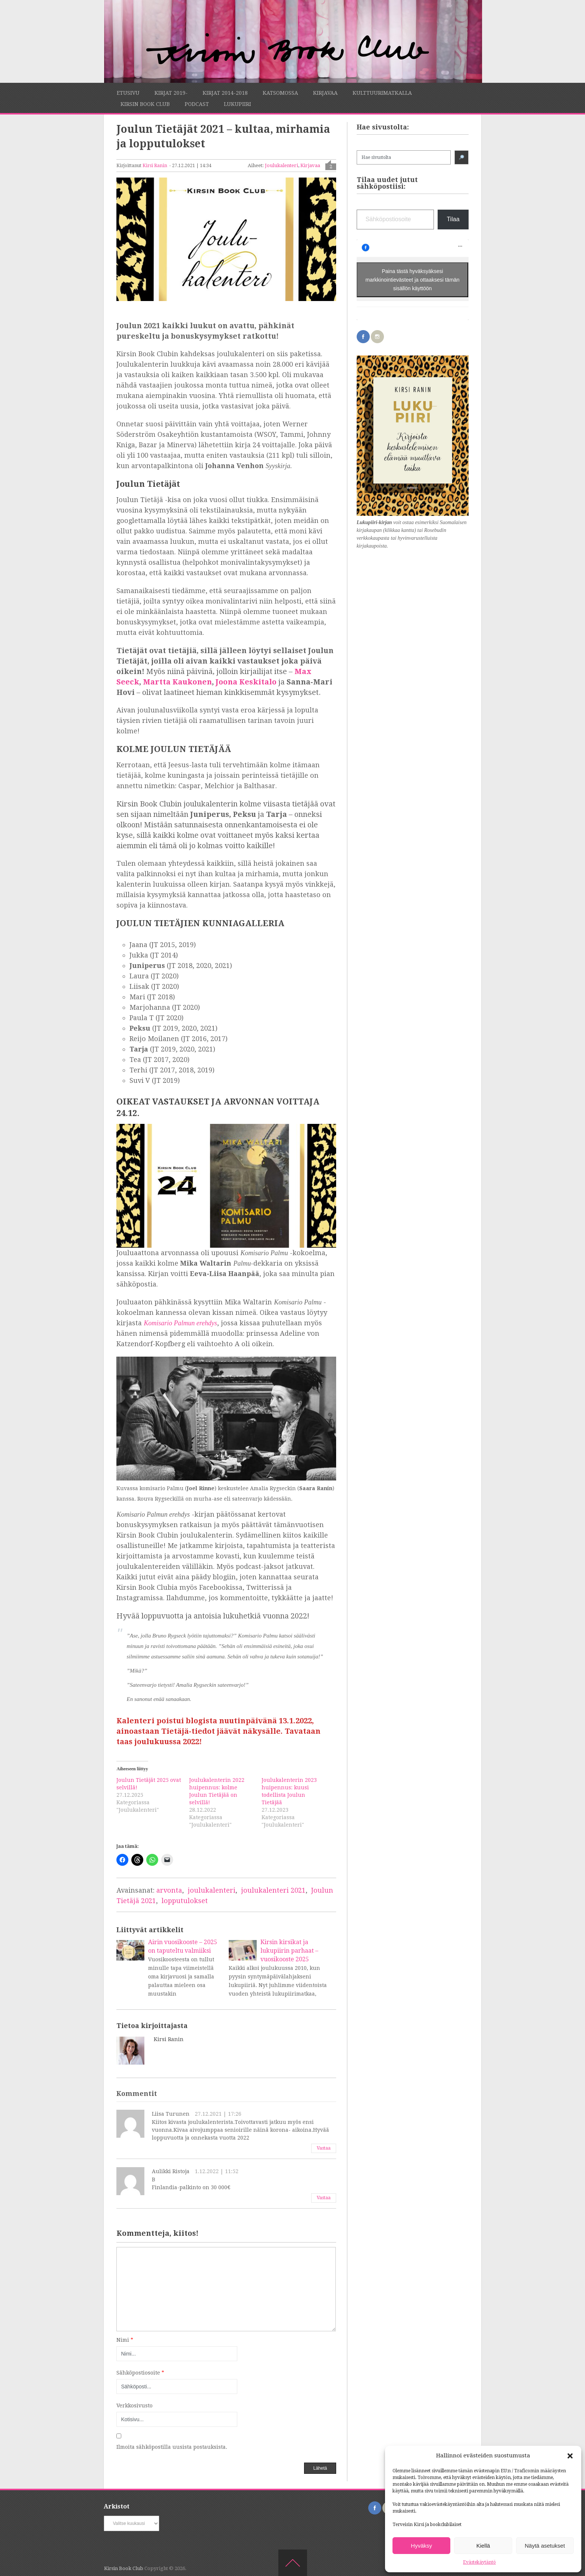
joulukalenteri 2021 (273, 1890)
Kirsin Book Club (145, 104)
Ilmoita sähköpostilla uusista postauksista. (171, 2447)
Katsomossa (280, 93)
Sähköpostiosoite (140, 2373)
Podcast (197, 104)
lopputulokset (185, 1901)
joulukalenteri (211, 1890)
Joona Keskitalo (246, 681)
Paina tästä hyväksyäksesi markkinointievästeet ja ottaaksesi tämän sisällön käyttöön (413, 279)
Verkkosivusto (134, 2406)
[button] (570, 2456)
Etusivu (128, 93)
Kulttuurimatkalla (382, 93)
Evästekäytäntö (479, 2562)
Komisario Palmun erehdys (180, 1323)
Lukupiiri (237, 104)
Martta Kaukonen (177, 681)
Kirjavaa (325, 93)
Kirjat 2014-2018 (225, 93)
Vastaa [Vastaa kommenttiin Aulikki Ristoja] (324, 2197)
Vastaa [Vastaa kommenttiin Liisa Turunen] (324, 2148)
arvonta (169, 1890)
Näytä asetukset (545, 2545)
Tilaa (453, 219)
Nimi (124, 2340)
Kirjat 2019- (171, 93)
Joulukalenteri (281, 165)
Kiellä (483, 2545)
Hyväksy (421, 2545)
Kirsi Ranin (155, 165)
